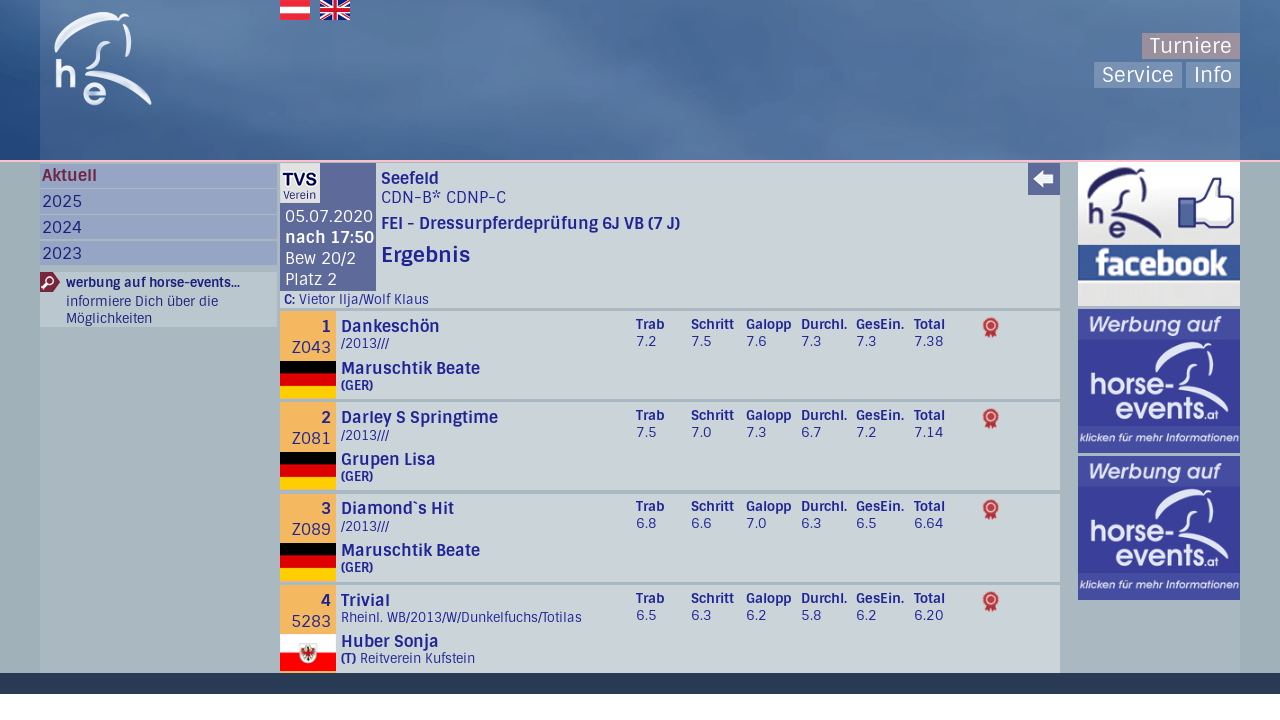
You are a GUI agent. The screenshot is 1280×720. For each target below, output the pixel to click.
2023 (62, 253)
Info (1213, 75)
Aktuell (69, 175)
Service (1138, 75)
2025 (62, 201)
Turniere (1191, 46)
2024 (62, 227)
